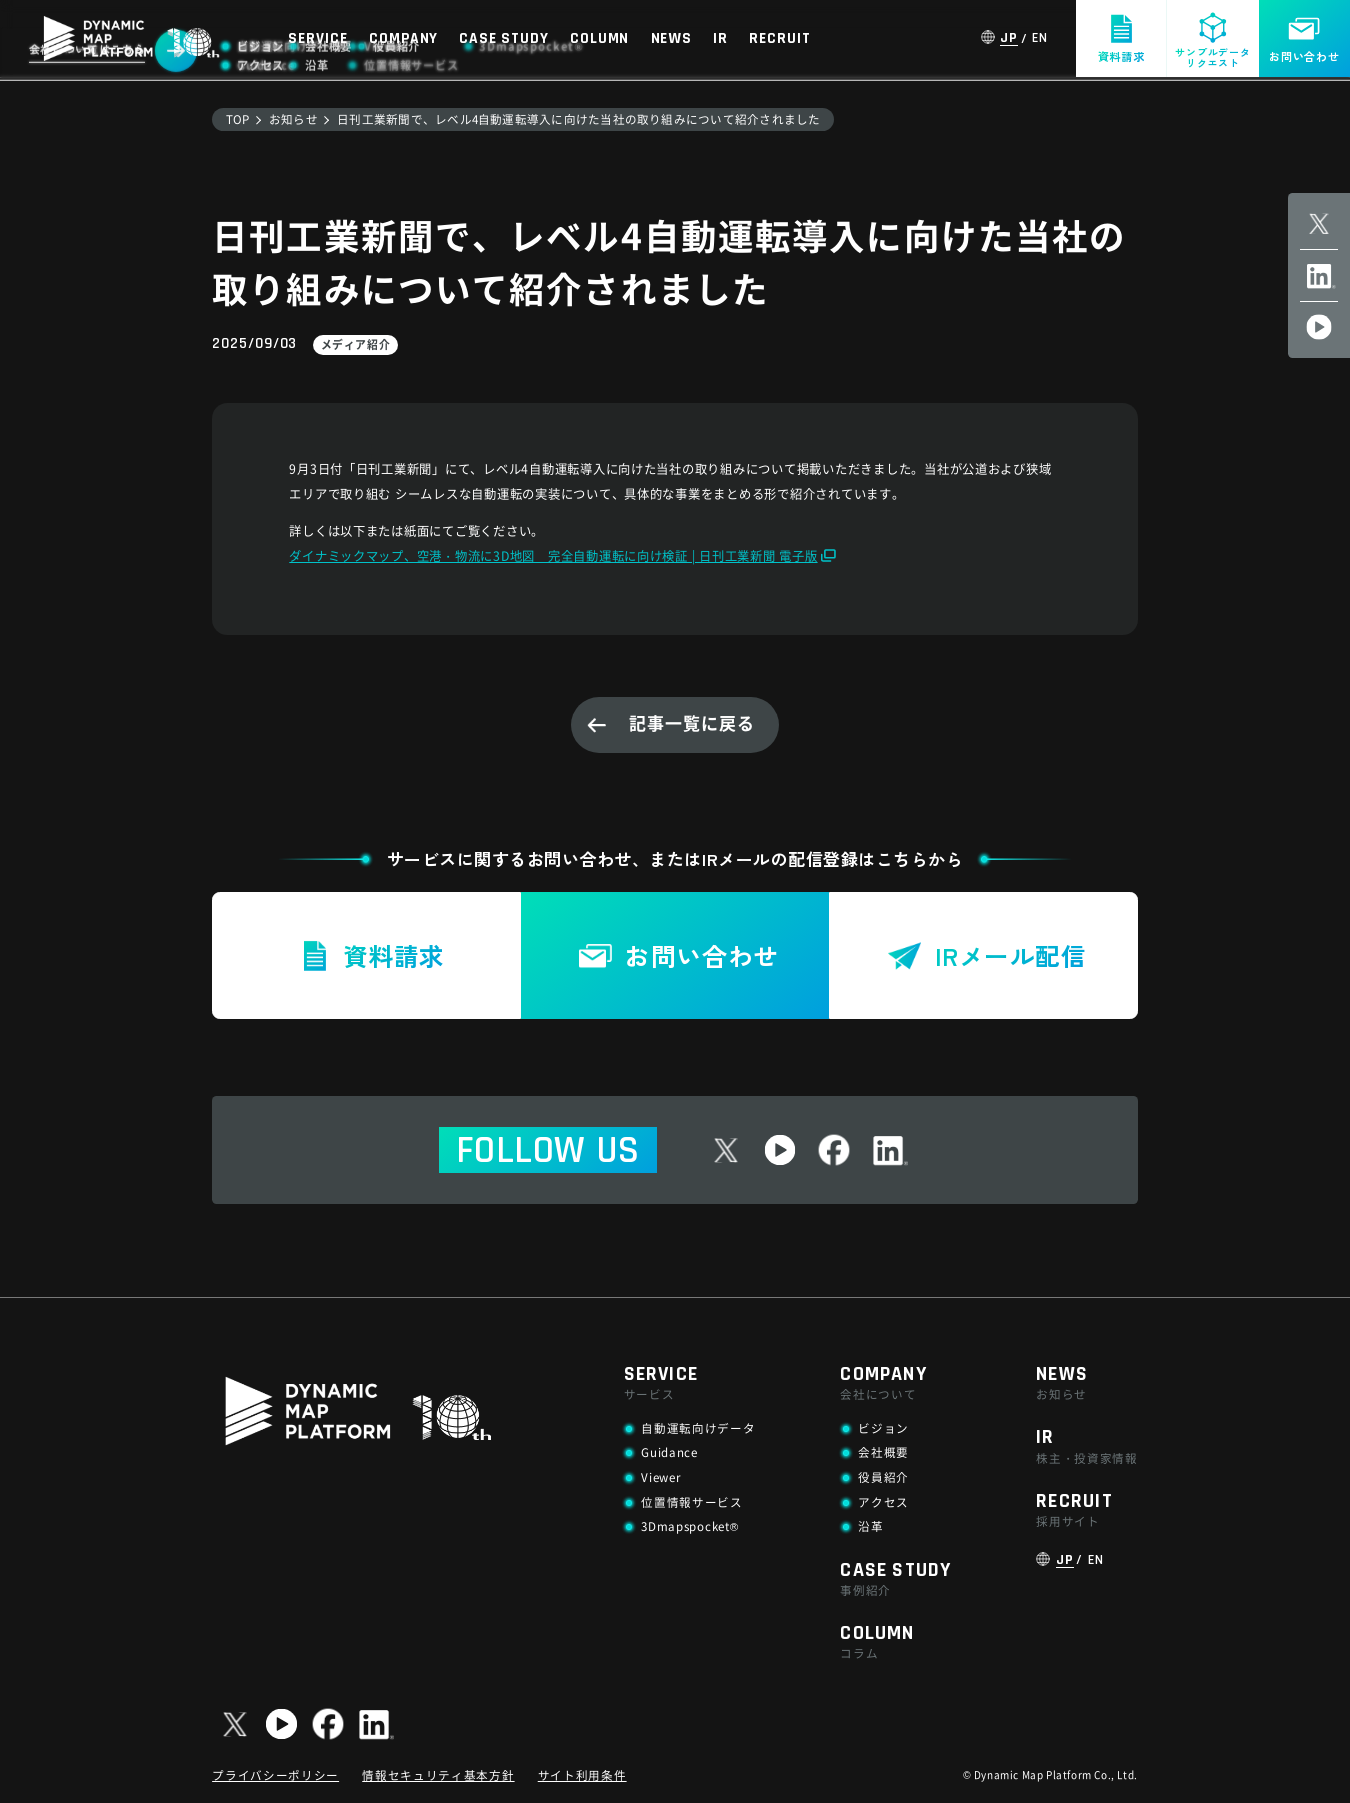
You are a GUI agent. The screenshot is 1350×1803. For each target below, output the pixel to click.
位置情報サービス (692, 1502)
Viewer (660, 1477)
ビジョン (883, 1428)
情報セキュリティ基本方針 (438, 1775)
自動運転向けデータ (698, 1428)
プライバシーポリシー (275, 1775)
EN (1040, 38)
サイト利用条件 (582, 1775)
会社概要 (883, 1452)
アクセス (883, 1502)
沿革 (870, 1526)
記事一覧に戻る (692, 722)
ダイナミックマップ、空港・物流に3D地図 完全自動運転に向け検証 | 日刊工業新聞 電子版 (553, 556)
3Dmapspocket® (690, 1526)
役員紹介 (883, 1477)
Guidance (669, 1452)
